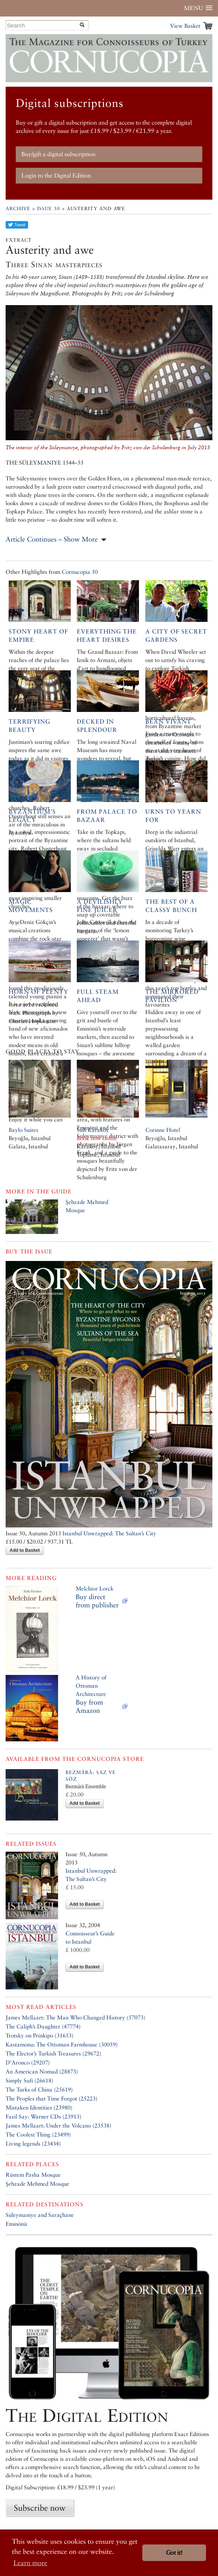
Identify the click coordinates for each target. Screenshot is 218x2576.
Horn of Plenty (39, 991)
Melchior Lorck (94, 1588)
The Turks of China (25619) (39, 2089)
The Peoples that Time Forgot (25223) (51, 2098)
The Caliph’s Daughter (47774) (43, 2026)
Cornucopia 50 (80, 572)
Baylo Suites (23, 1130)
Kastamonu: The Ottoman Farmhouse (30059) (62, 2044)
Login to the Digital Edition (56, 175)
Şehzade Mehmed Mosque (37, 2183)
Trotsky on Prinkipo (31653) (39, 2035)
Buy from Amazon (89, 1706)
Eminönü (16, 2224)
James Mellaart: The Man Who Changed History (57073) (75, 2017)
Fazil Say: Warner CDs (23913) (43, 2116)
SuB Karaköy (93, 1130)
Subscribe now (40, 2508)
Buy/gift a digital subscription (58, 154)
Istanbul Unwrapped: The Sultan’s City (109, 1533)
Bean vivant (168, 721)
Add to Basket (25, 1550)
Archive (18, 208)
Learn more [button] (30, 2563)
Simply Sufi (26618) (29, 2080)
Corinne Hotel (162, 1130)
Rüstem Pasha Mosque (33, 2174)
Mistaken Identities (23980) (39, 2107)
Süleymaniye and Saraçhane (40, 2215)
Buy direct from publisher (97, 1601)
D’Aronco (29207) (28, 2062)
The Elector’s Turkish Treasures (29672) (53, 2053)
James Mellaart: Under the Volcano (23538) (58, 2125)
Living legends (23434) (33, 2143)
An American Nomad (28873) (42, 2071)
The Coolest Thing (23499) (38, 2134)
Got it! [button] (174, 2552)
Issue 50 (48, 208)
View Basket (185, 26)
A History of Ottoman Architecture (91, 1685)
